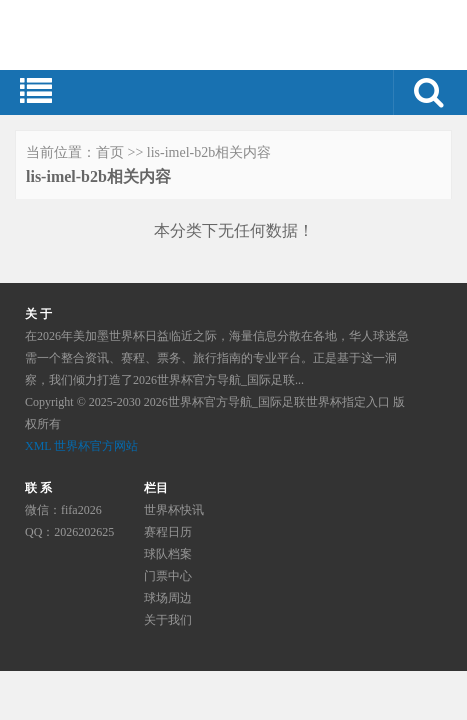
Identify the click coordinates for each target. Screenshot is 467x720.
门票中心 (168, 576)
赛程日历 (168, 532)
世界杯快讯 (174, 510)
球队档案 (168, 554)
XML (38, 446)
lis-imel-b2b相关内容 (209, 152)
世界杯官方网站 (96, 446)
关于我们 (168, 620)
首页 (110, 152)
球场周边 (168, 598)
